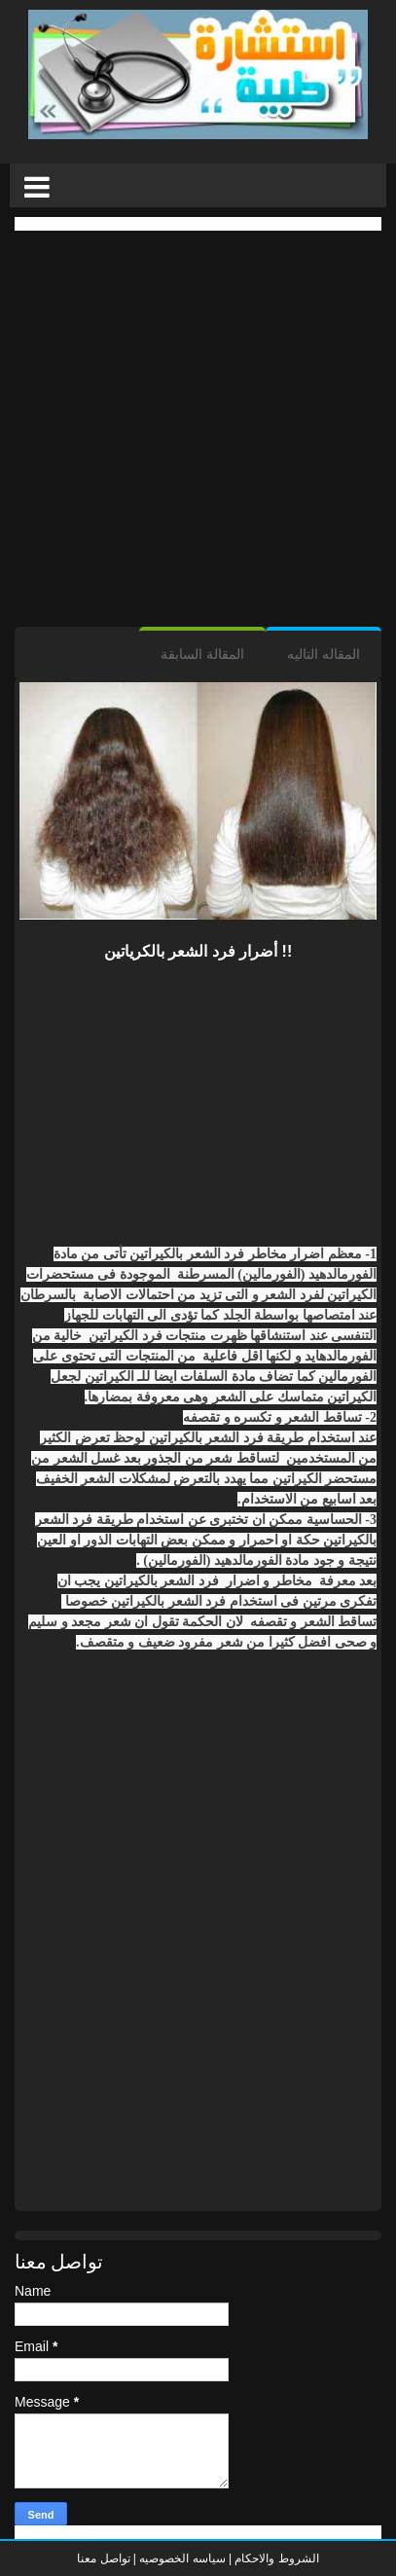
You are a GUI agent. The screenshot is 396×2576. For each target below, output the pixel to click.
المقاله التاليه (323, 654)
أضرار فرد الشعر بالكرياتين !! (198, 951)
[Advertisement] (198, 429)
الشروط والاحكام (275, 2558)
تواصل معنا (103, 2558)
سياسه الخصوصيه (182, 2558)
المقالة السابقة (202, 654)
